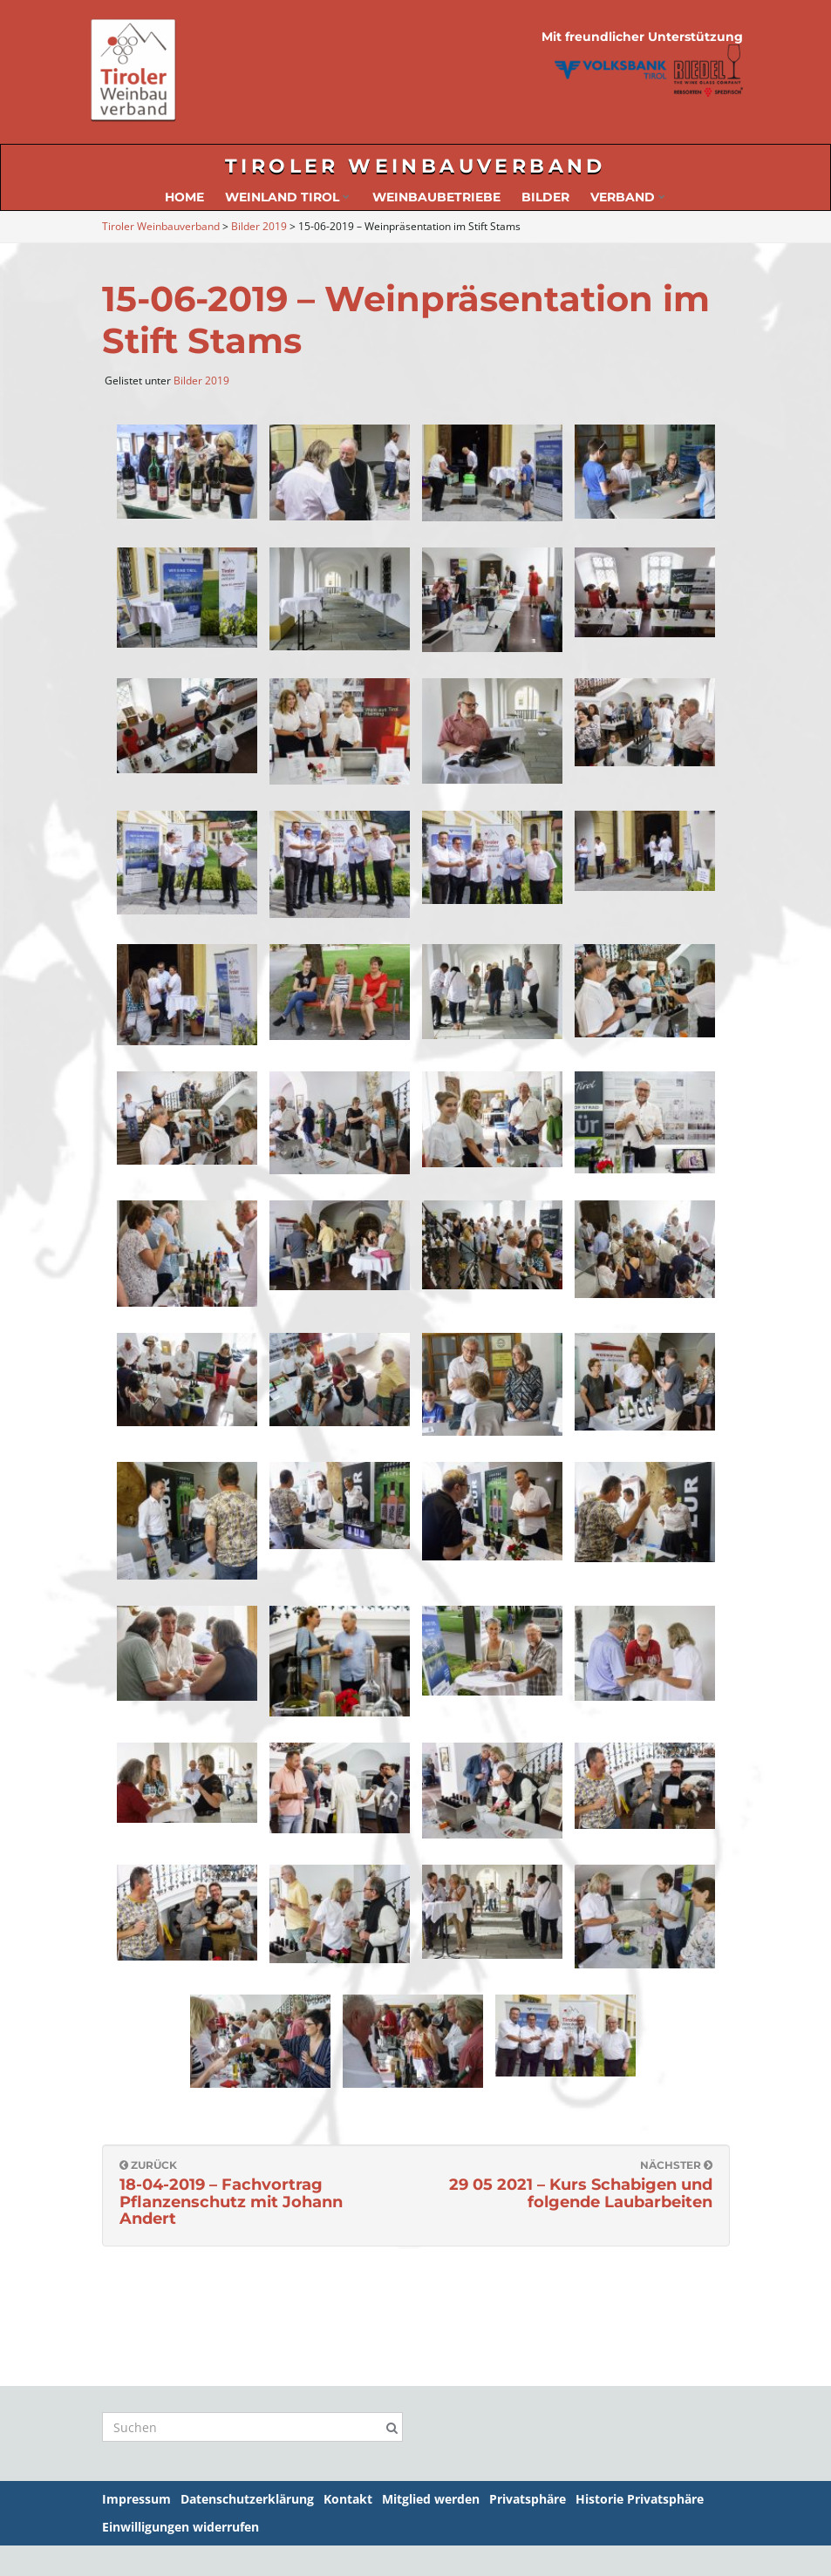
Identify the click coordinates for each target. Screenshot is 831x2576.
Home (184, 197)
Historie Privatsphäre (640, 2499)
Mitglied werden (431, 2499)
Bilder (545, 197)
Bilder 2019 (201, 380)
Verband (627, 197)
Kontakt (348, 2499)
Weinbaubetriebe (436, 197)
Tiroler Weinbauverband (415, 166)
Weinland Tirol (287, 197)
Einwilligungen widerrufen (180, 2526)
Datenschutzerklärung (247, 2499)
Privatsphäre (527, 2499)
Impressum (136, 2499)
